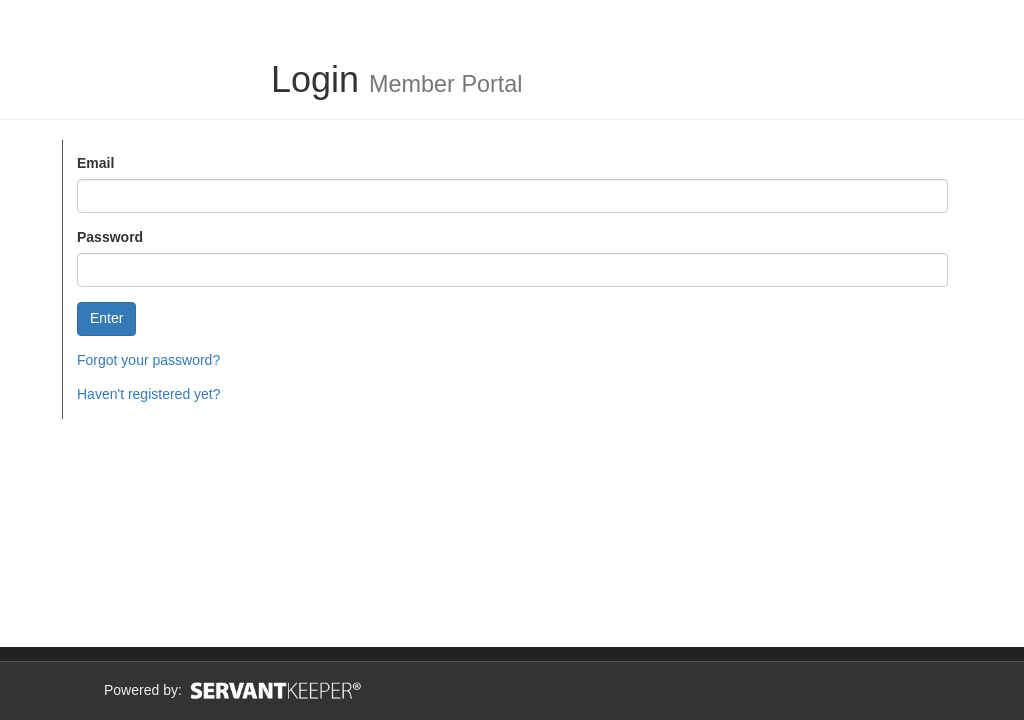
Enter (106, 318)
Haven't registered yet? (149, 394)
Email (95, 163)
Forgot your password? (148, 360)
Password (110, 237)
